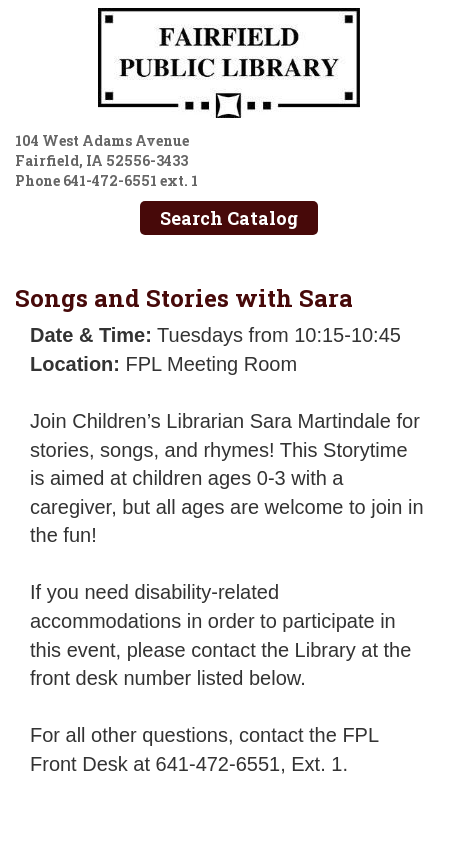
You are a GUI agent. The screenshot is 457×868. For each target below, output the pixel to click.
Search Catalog (229, 218)
